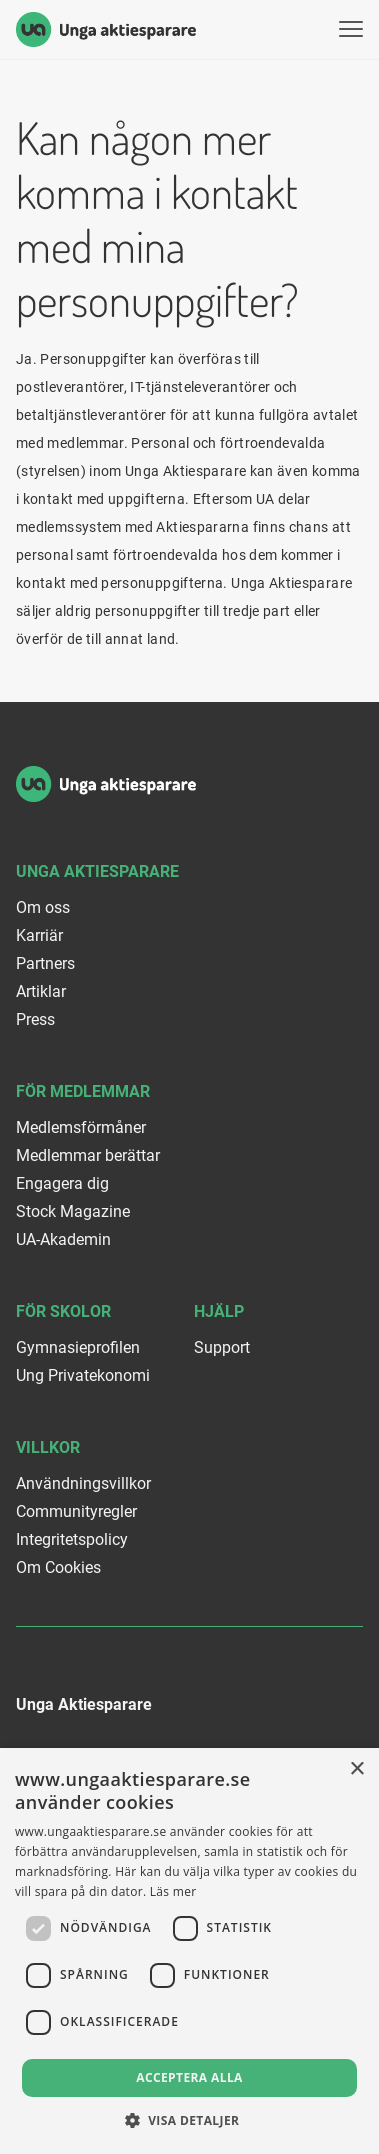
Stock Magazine (73, 1211)
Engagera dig (62, 1183)
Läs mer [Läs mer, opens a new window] (173, 1891)
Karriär (39, 935)
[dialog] (189, 1951)
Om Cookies (58, 1567)
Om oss (43, 907)
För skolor (63, 1311)
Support (222, 1347)
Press (35, 1019)
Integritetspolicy (72, 1539)
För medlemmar (83, 1091)
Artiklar (41, 991)
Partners (45, 963)
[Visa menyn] (351, 29)
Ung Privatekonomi (83, 1375)
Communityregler (76, 1511)
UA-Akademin (63, 1239)
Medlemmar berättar (88, 1155)
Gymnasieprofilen (78, 1347)
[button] (190, 2120)
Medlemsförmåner (81, 1127)
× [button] (356, 1769)
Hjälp (219, 1311)
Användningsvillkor (83, 1483)
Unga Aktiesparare (97, 871)
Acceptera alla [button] (189, 2077)
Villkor (48, 1447)
